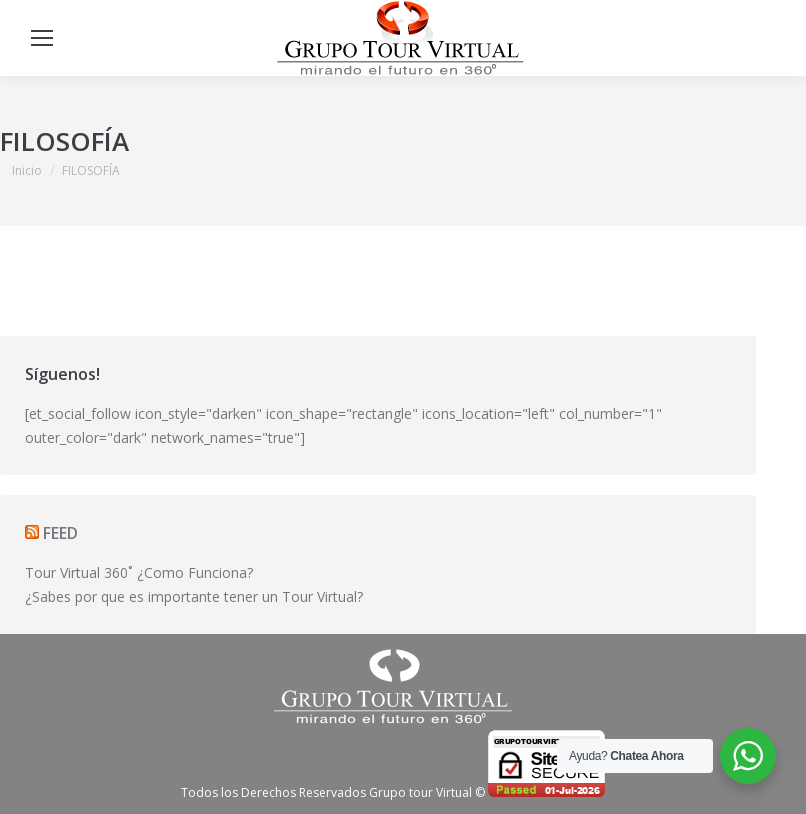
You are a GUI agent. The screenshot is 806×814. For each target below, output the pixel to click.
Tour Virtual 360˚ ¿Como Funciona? (139, 572)
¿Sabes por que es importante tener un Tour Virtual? (194, 596)
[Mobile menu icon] (42, 38)
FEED (60, 533)
